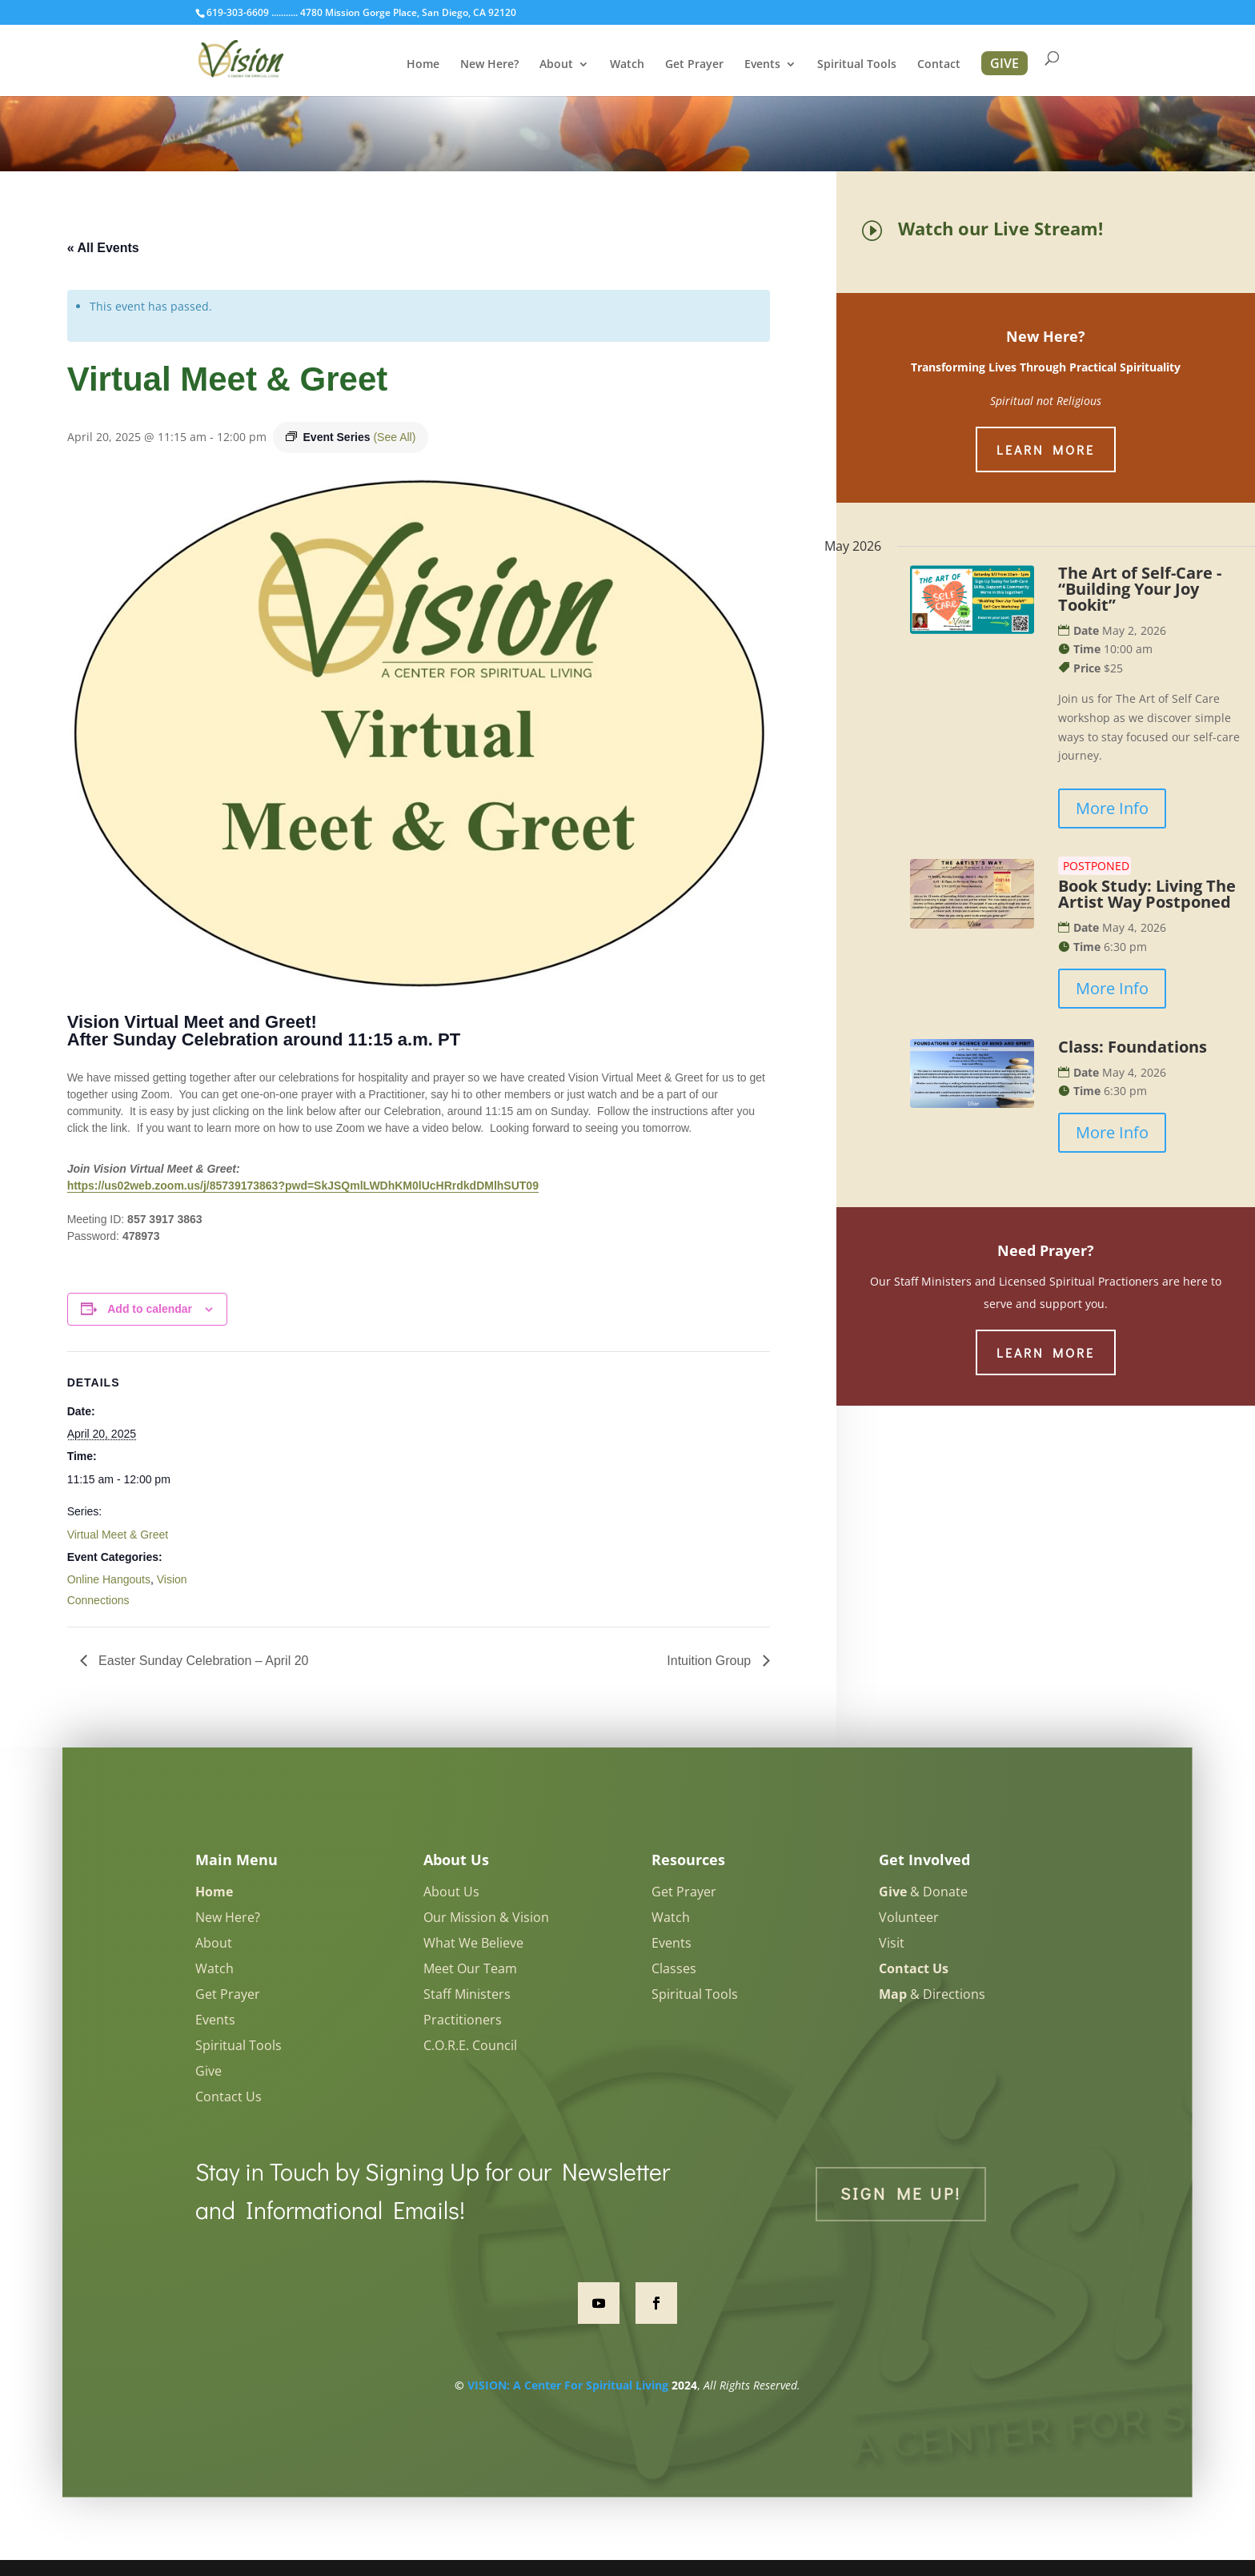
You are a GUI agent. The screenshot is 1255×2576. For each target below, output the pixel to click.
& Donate (923, 1891)
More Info (1112, 808)
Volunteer (909, 1917)
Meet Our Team (470, 1968)
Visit (891, 1943)
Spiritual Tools (856, 64)
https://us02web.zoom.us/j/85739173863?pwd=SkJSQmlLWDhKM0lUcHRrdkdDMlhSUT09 (303, 1185)
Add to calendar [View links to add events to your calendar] (149, 1308)
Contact (938, 64)
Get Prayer (694, 64)
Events (762, 64)
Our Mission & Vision (486, 1917)
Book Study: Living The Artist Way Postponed (1147, 894)
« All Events (103, 248)
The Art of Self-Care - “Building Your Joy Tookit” (1139, 589)
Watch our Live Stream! (1000, 228)
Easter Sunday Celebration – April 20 (202, 1660)
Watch (627, 64)
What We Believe (473, 1943)
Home (423, 64)
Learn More (1045, 449)
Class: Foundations (1132, 1046)
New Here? (489, 64)
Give (208, 2071)
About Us (451, 1891)
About (556, 64)
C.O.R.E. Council (470, 2045)
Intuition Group (710, 1660)
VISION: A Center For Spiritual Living (567, 2385)
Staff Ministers (467, 1994)
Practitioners (462, 2019)
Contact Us (228, 2096)
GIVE (1004, 63)
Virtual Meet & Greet (118, 1534)
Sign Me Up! (900, 2193)
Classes (674, 1968)
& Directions (932, 1994)
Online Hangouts (108, 1579)
